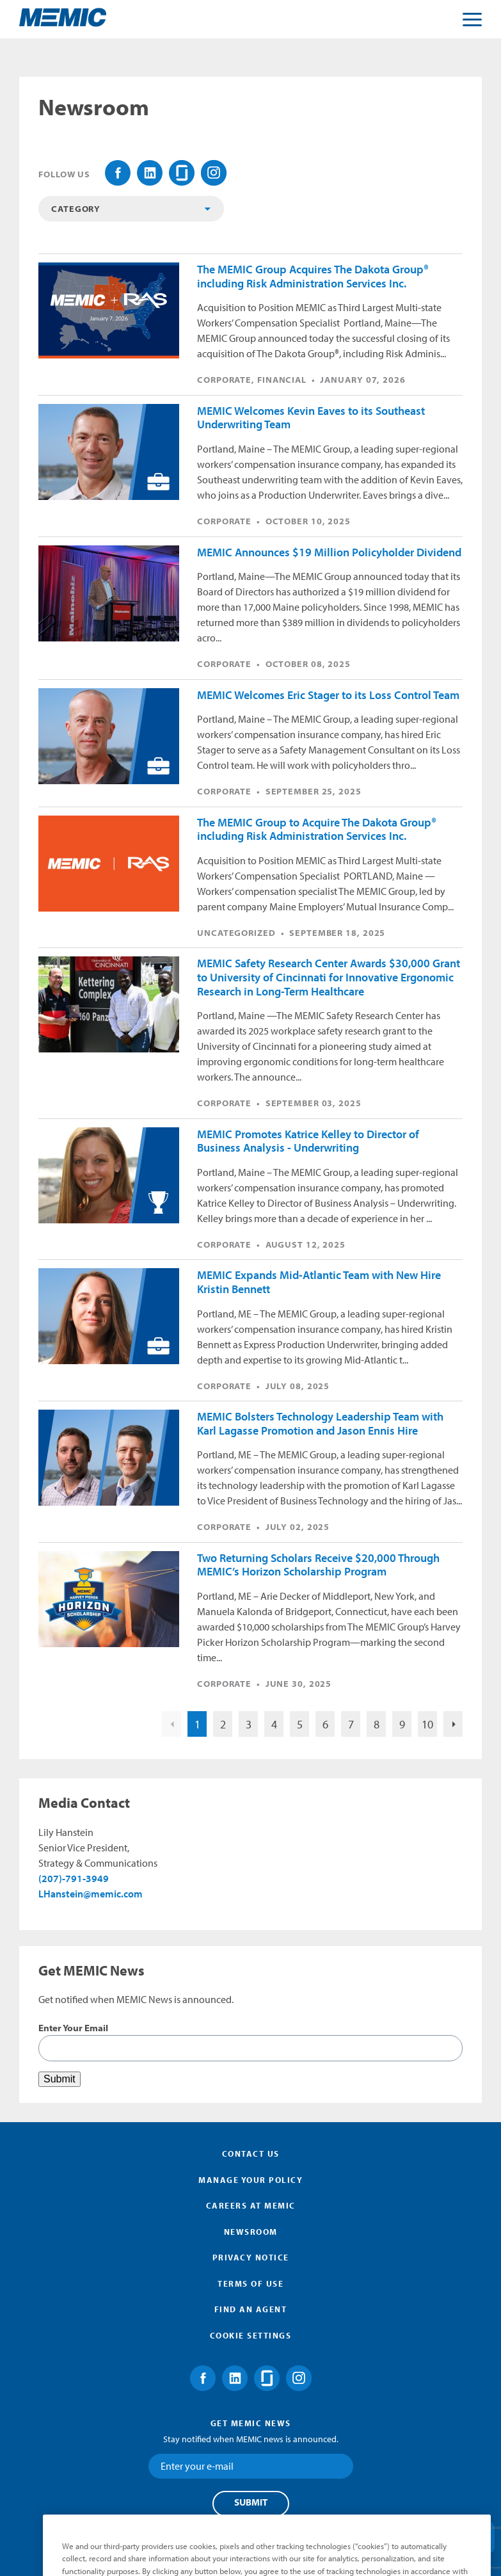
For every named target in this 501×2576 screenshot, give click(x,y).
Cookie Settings (251, 2335)
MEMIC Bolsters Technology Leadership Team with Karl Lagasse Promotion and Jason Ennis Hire (320, 1423)
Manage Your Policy (250, 2180)
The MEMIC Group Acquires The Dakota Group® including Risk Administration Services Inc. (313, 276)
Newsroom (251, 2231)
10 (427, 1724)
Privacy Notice (250, 2257)
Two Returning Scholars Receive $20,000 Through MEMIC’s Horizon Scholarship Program (318, 1564)
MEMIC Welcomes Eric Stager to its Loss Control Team (328, 695)
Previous (171, 1724)
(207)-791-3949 (73, 1878)
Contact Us (251, 2153)
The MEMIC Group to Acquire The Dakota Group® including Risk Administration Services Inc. (316, 829)
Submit (250, 2502)
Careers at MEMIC (251, 2205)
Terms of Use (250, 2283)
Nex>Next (453, 1724)
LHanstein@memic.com (90, 1893)
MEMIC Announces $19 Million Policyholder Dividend (329, 552)
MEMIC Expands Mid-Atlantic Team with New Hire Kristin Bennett (319, 1282)
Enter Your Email (73, 2028)
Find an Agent (250, 2309)
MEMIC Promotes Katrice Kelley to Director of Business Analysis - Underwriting (308, 1141)
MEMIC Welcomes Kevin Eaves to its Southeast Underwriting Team (311, 417)
